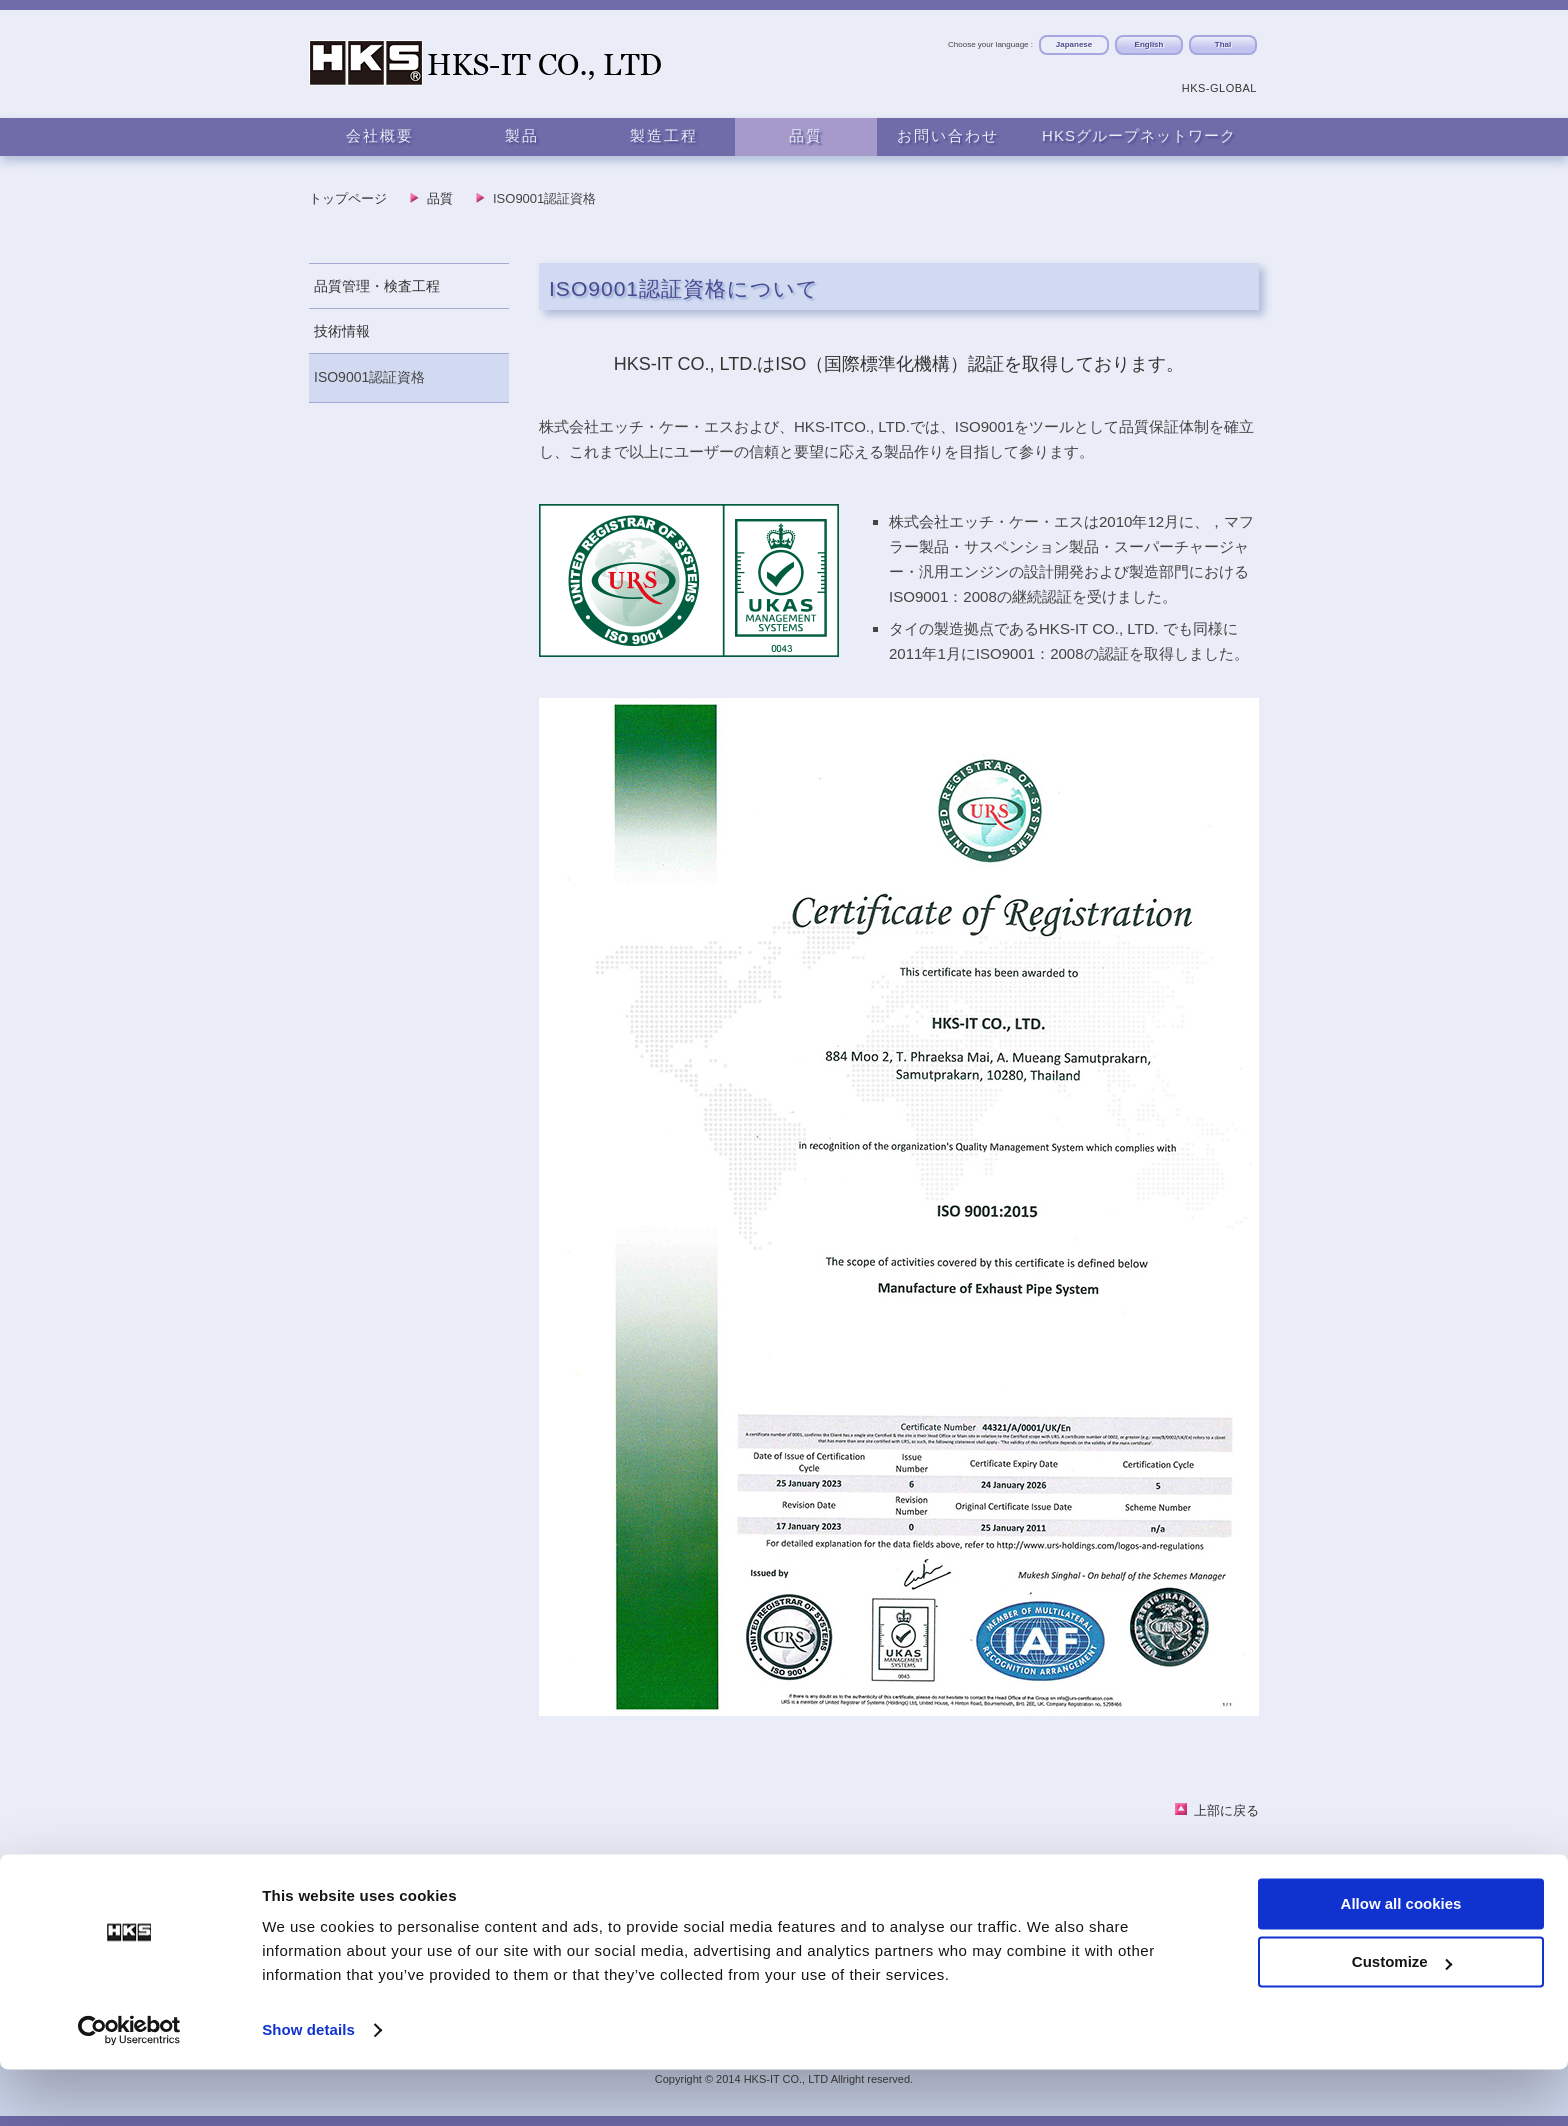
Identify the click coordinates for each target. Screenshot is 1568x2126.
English (1149, 44)
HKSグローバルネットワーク (1163, 1903)
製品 (522, 135)
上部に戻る (1226, 1810)
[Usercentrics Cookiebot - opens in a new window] (129, 2087)
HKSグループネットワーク (1139, 135)
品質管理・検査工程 (377, 286)
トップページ (348, 198)
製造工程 (664, 135)
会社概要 (380, 135)
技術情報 (342, 331)
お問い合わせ (948, 135)
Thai (1223, 44)
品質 (806, 135)
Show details (308, 2086)
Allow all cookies (1401, 1960)
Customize (1402, 2018)
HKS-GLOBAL (1219, 88)
